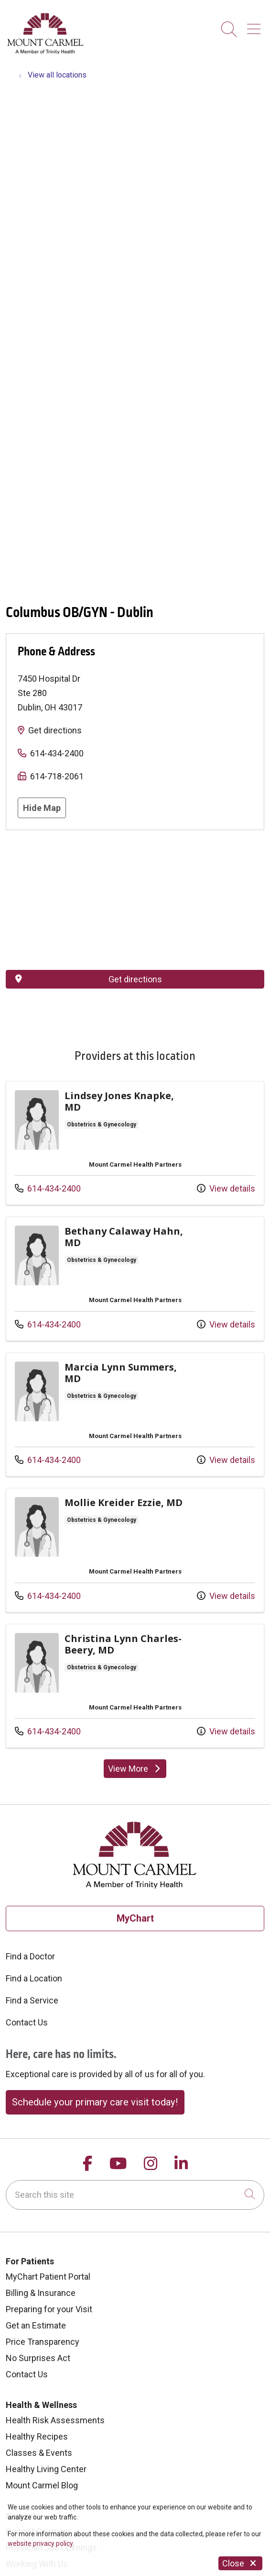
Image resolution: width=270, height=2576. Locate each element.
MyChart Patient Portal (48, 2277)
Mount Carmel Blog (42, 2485)
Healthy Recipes (37, 2436)
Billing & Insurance (41, 2293)
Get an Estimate (36, 2325)
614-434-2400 (57, 753)
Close (240, 2563)
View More (135, 1769)
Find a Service (32, 2000)
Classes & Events (39, 2453)
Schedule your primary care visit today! (95, 2102)
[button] (255, 25)
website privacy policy (40, 2543)
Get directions (55, 730)
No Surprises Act (38, 2358)
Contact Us (27, 2022)
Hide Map (42, 808)
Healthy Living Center (46, 2469)
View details (226, 1188)
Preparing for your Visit (49, 2309)
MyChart (135, 1918)
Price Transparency (42, 2342)
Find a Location (34, 1978)
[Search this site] (135, 2195)
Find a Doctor (30, 1956)
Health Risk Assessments (55, 2420)
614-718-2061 (57, 776)
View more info (135, 1143)
